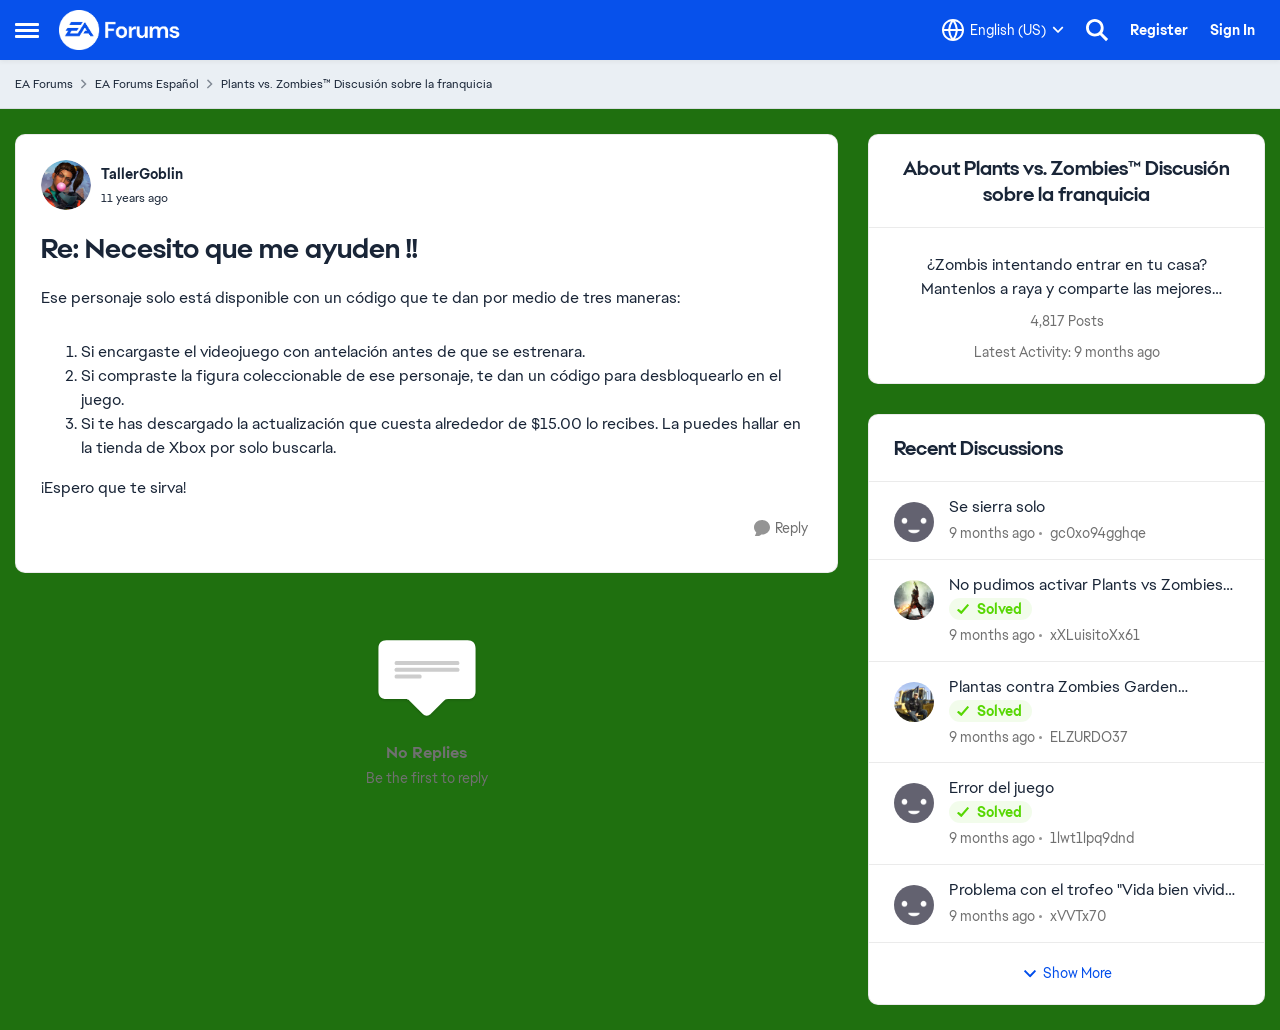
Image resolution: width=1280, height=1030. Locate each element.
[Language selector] (1003, 30)
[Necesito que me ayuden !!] (142, 198)
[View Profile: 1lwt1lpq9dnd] (914, 803)
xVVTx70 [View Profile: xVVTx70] (1078, 916)
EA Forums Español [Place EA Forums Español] (147, 84)
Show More (1067, 973)
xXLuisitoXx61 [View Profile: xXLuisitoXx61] (1095, 635)
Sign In (1232, 30)
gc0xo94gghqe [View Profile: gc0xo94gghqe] (1098, 533)
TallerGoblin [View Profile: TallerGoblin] (142, 174)
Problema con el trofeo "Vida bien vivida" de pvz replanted (1093, 890)
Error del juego (1001, 788)
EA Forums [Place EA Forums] (44, 84)
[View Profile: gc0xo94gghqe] (914, 522)
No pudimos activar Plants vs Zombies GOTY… (1086, 585)
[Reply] (781, 528)
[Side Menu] (27, 30)
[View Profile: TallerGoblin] (66, 185)
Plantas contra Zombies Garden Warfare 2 (1063, 687)
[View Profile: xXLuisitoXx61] (914, 600)
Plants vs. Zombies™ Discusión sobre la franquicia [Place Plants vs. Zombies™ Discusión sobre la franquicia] (356, 84)
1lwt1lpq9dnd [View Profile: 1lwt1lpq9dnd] (1092, 838)
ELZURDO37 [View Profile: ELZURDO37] (1089, 736)
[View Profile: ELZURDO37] (914, 702)
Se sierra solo (997, 507)
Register (1159, 30)
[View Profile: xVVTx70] (914, 905)
